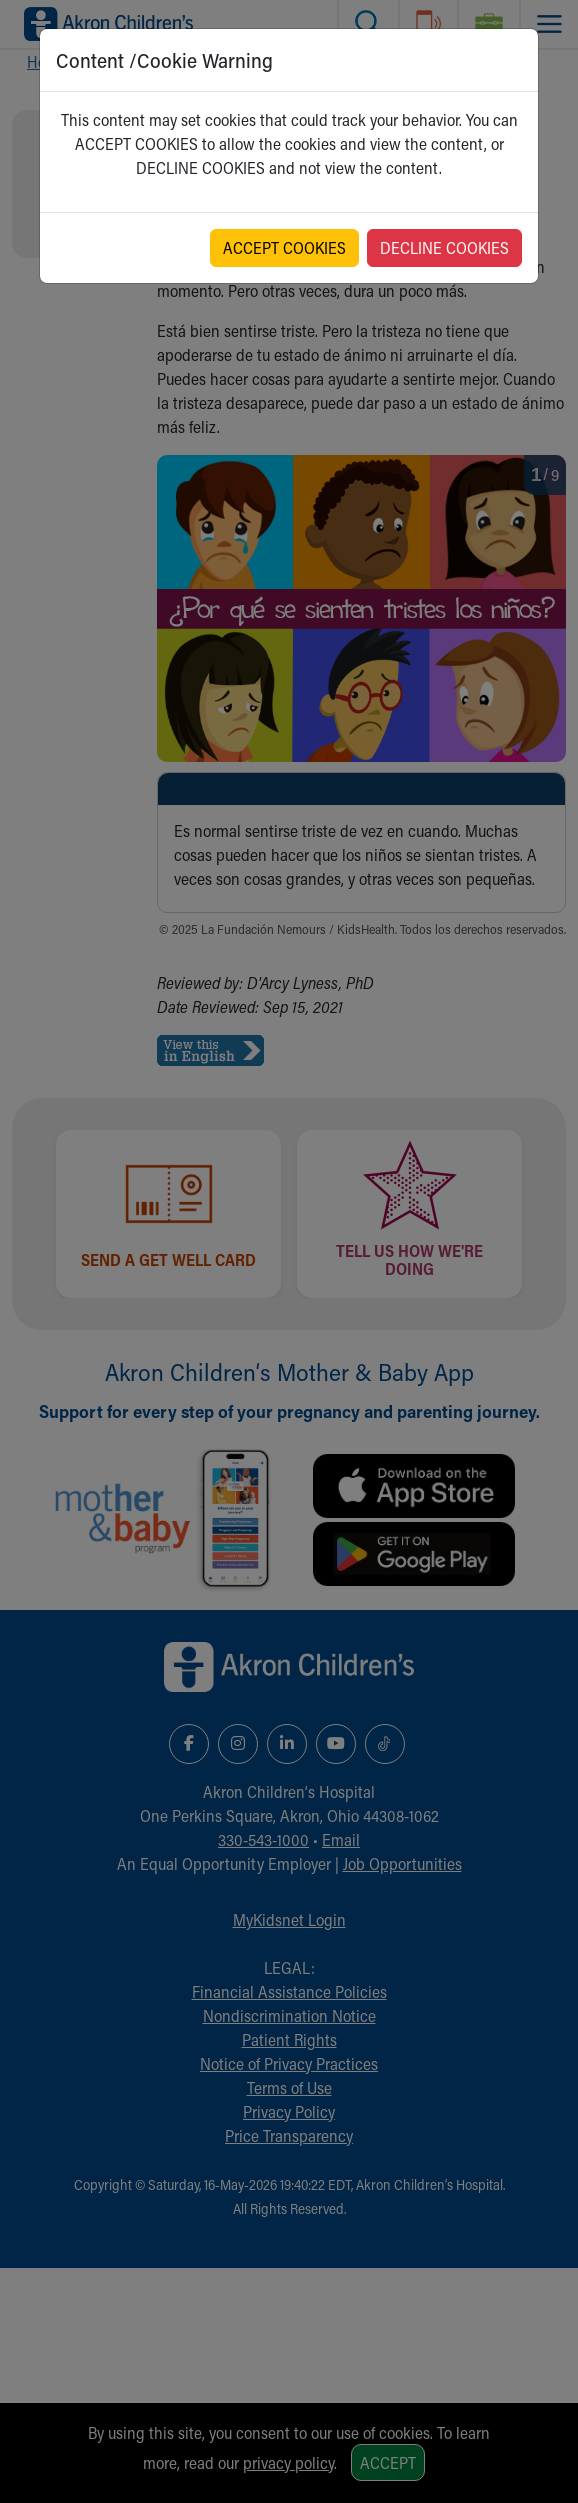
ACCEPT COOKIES (284, 247)
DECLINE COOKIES (444, 247)
